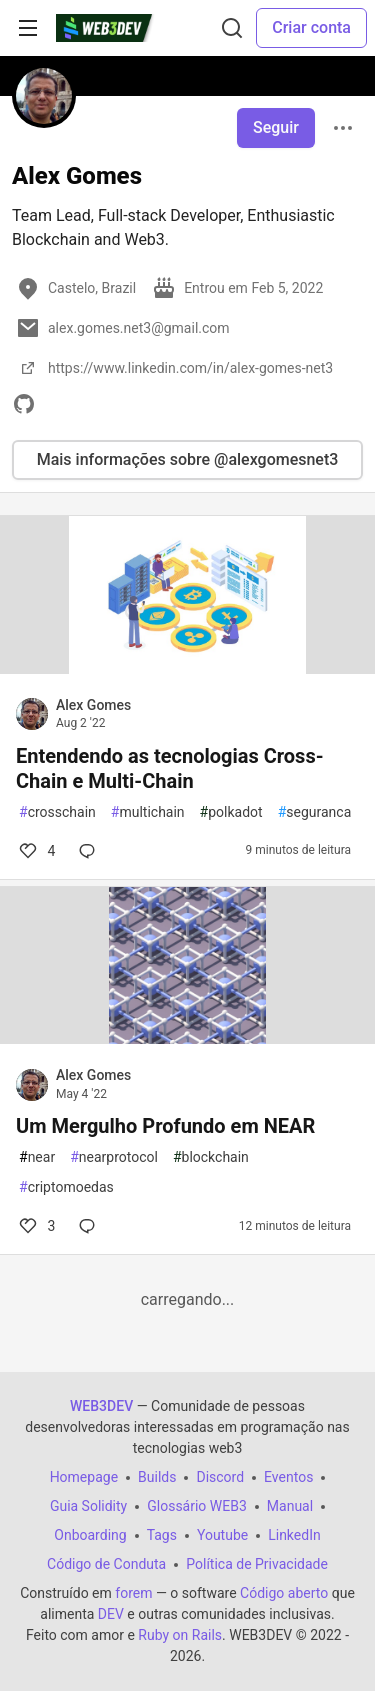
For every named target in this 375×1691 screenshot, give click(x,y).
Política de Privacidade (257, 1564)
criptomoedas (66, 1187)
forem (133, 1593)
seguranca (315, 812)
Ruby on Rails (180, 1635)
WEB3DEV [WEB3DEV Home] (101, 1406)
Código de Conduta (106, 1564)
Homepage (84, 1477)
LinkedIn (294, 1535)
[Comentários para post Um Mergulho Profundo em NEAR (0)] (91, 1226)
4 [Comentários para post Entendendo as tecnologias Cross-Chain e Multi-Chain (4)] (35, 851)
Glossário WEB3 (197, 1506)
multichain (148, 812)
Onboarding (90, 1535)
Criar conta (311, 27)
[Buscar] (232, 28)
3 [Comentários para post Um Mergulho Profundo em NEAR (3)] (35, 1226)
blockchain (211, 1157)
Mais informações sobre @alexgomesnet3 (188, 459)
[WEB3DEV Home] (118, 28)
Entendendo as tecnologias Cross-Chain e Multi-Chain (170, 768)
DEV (111, 1614)
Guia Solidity (88, 1506)
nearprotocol (114, 1157)
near (37, 1157)
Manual (290, 1506)
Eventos (288, 1477)
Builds (157, 1477)
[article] (187, 668)
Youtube (222, 1535)
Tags (162, 1535)
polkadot (231, 812)
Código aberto (284, 1593)
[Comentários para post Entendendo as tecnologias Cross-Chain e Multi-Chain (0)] (91, 851)
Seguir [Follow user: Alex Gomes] (276, 127)
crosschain (57, 812)
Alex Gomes (93, 705)
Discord (220, 1477)
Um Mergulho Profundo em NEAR (165, 1126)
